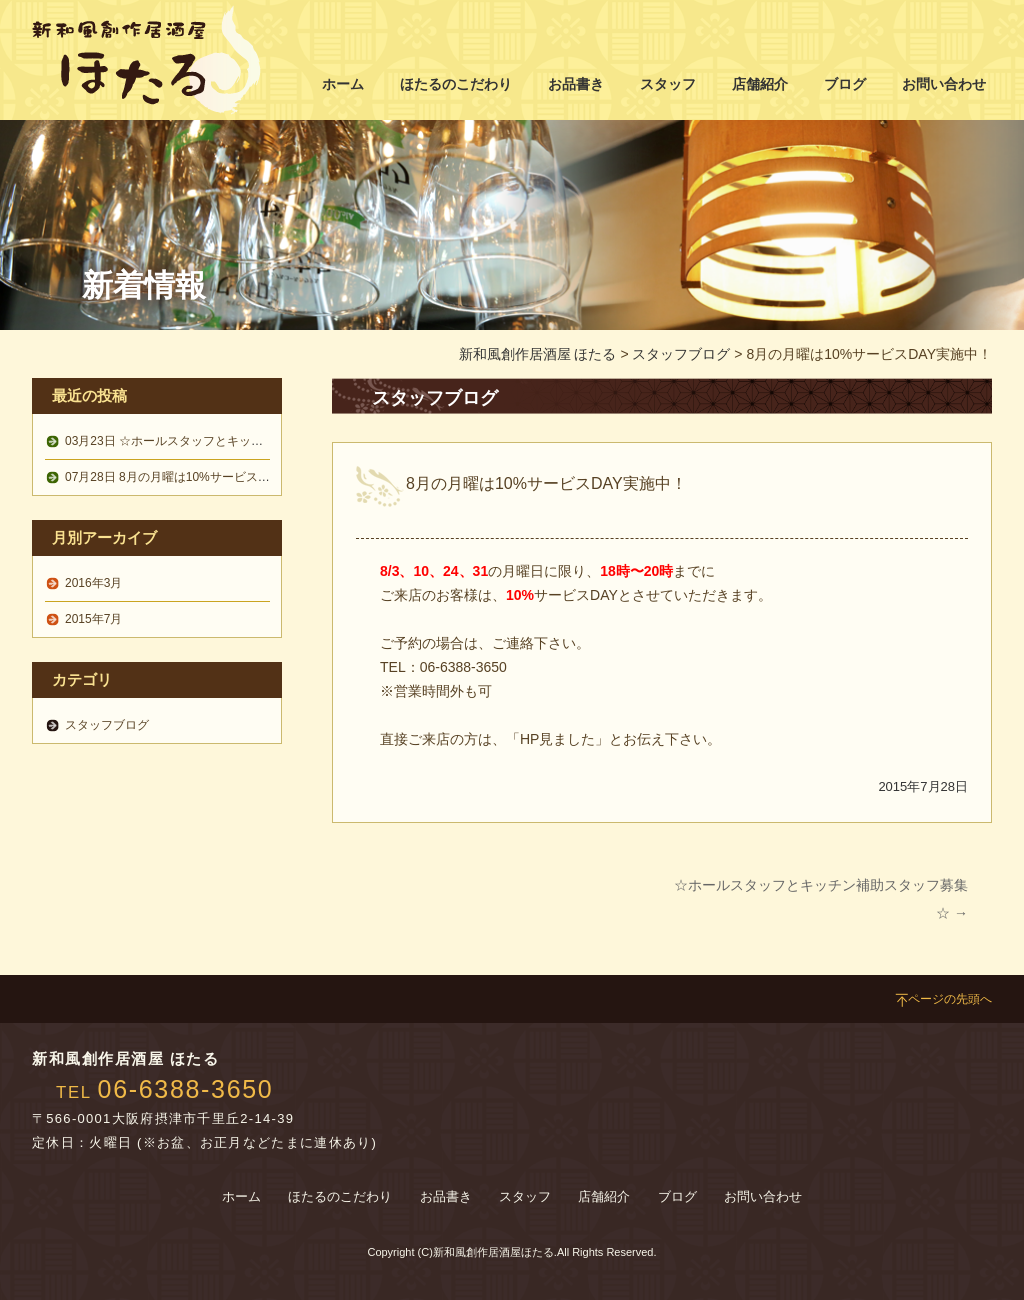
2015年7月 (93, 619)
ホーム (343, 84)
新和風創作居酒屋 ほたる (538, 354)
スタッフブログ (681, 354)
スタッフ (668, 84)
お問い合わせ (944, 84)
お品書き (576, 84)
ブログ (845, 84)
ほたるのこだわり (456, 84)
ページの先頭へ (943, 999)
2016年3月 (93, 583)
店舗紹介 (760, 84)
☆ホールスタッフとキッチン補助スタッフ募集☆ (224, 441)
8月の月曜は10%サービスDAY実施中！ (197, 477)
